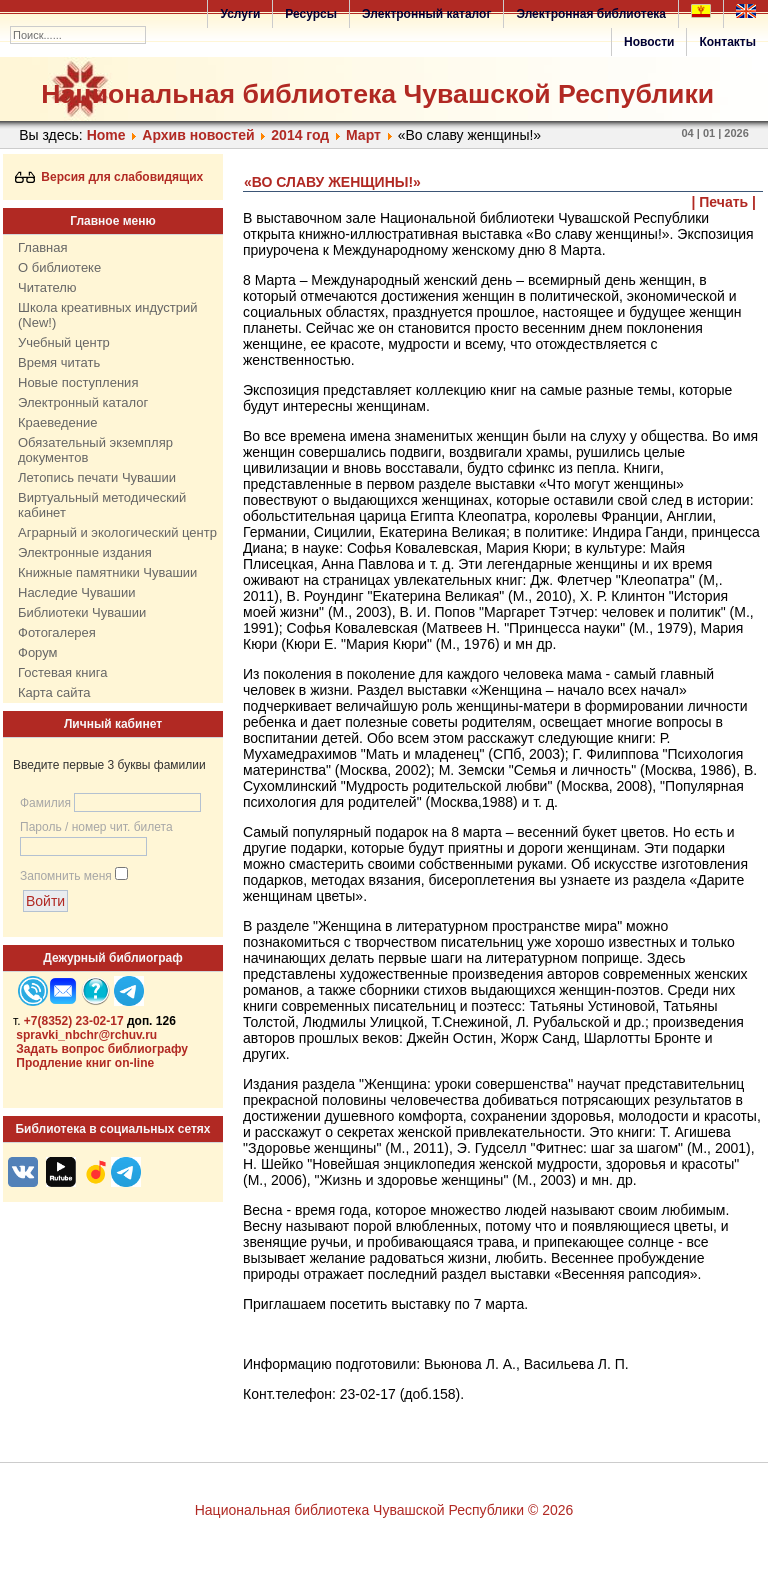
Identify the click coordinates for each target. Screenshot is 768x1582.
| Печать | (724, 202)
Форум (38, 652)
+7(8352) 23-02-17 (74, 1021)
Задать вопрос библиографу (102, 1049)
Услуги (240, 14)
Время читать (59, 362)
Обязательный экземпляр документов (95, 450)
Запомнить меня (66, 876)
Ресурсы (311, 14)
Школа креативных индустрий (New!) (108, 315)
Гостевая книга (62, 672)
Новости (649, 42)
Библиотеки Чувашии (82, 612)
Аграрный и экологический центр (117, 532)
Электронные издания (85, 552)
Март (363, 135)
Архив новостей (198, 135)
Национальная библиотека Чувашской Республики (377, 94)
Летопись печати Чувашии (97, 477)
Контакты (727, 42)
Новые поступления (78, 382)
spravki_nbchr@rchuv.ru (86, 1035)
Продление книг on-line (85, 1063)
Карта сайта (54, 692)
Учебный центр (64, 342)
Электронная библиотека (591, 14)
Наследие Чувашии (76, 592)
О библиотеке (59, 267)
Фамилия (45, 803)
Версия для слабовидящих (109, 177)
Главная (42, 247)
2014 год (300, 135)
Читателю (47, 287)
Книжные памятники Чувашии (107, 572)
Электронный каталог (426, 14)
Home (106, 135)
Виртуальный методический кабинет (102, 505)
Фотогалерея (57, 632)
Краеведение (57, 422)
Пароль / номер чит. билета (96, 827)
